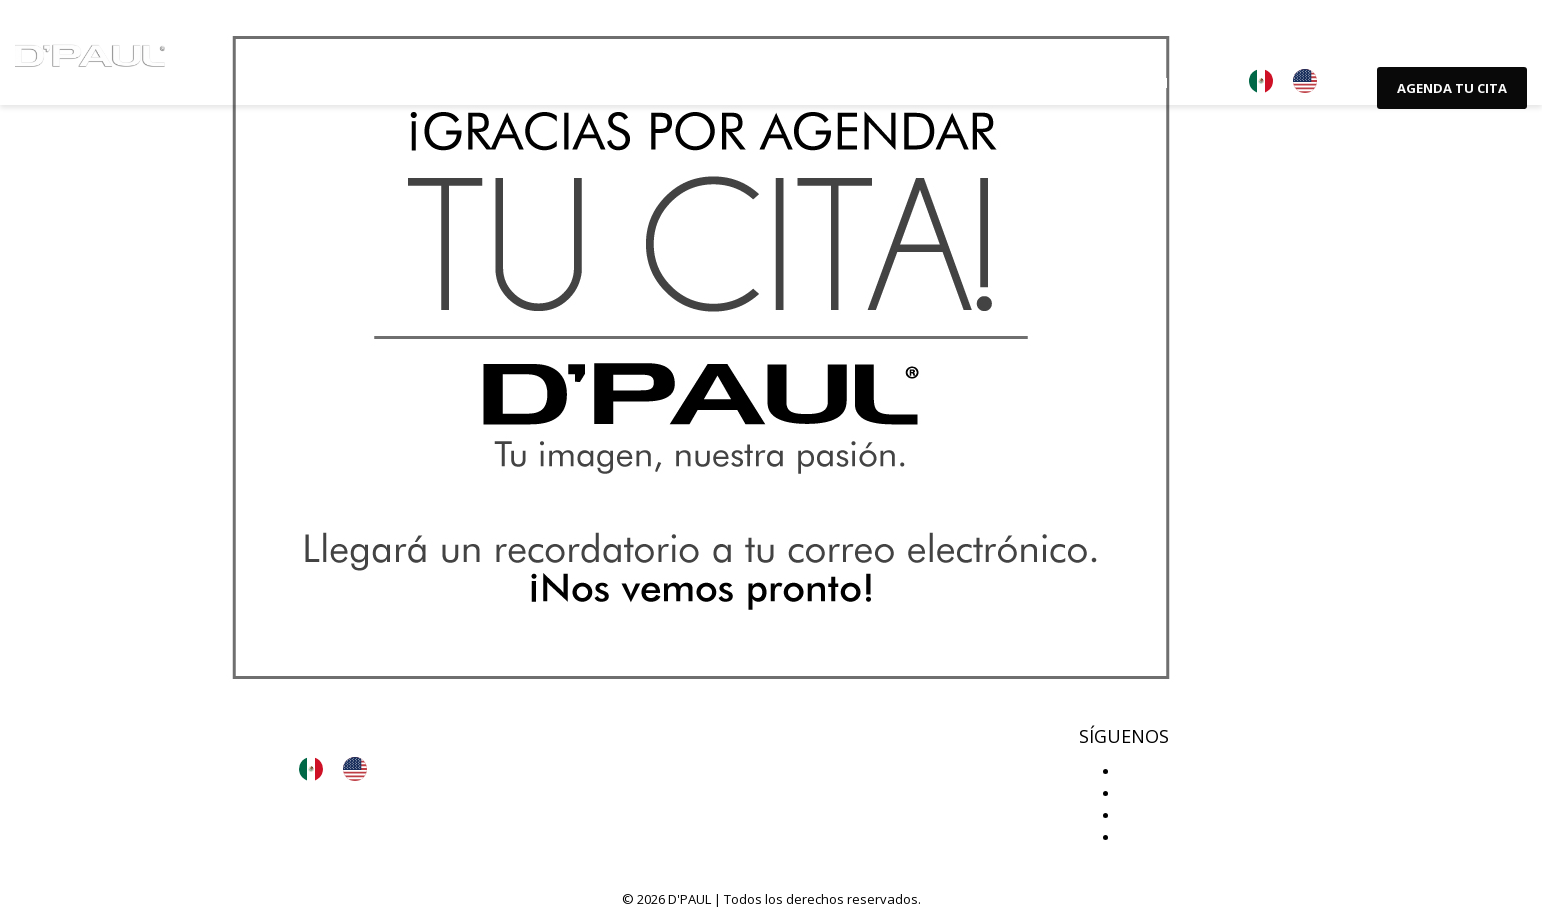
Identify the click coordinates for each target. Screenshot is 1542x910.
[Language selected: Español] (1293, 81)
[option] (1310, 81)
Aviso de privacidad (377, 722)
